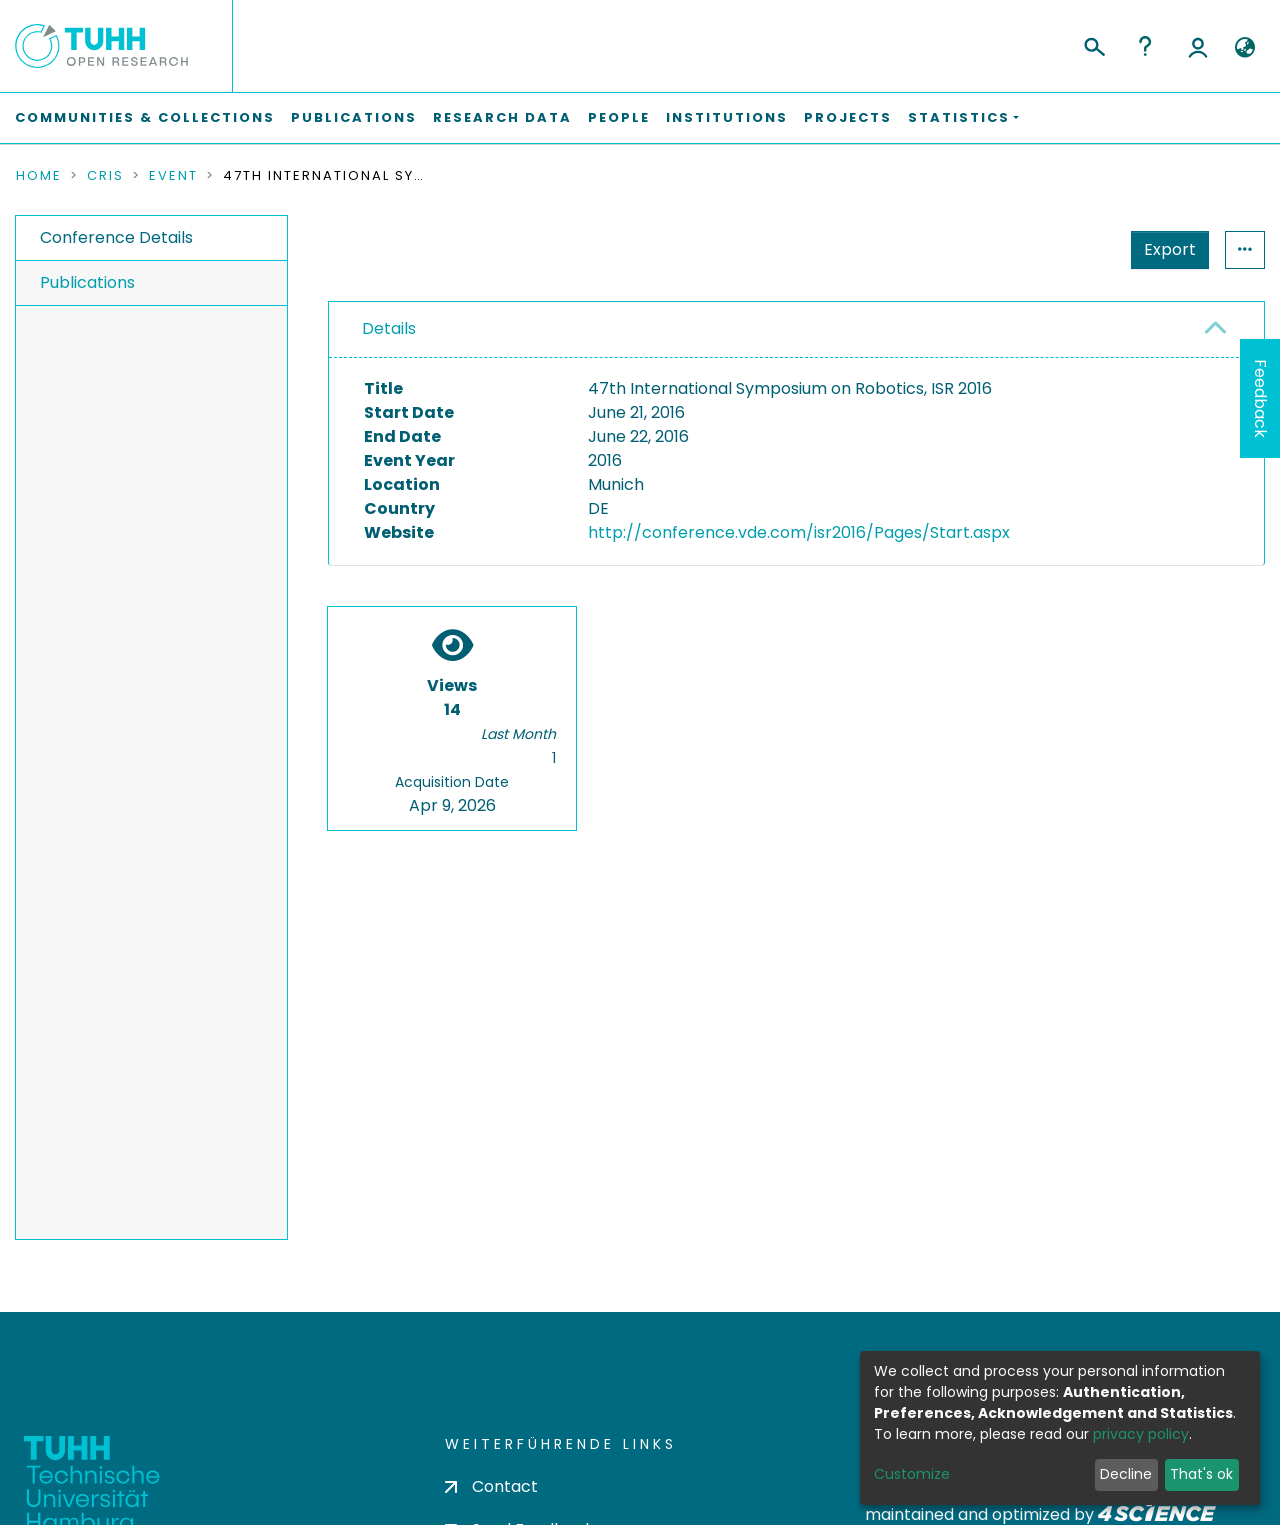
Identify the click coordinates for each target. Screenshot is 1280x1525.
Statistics (1164, 249)
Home (39, 176)
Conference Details (116, 237)
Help (1145, 46)
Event (173, 176)
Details (389, 328)
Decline (1126, 1474)
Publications (354, 117)
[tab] (796, 330)
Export (1072, 249)
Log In (1198, 46)
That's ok (1201, 1474)
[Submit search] (1093, 44)
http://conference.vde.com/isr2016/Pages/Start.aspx (799, 532)
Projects (848, 117)
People (619, 117)
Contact (491, 1486)
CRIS (105, 176)
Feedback (1260, 398)
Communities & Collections (145, 117)
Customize (912, 1474)
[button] (1244, 48)
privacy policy (1141, 1434)
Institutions (727, 117)
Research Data (502, 117)
